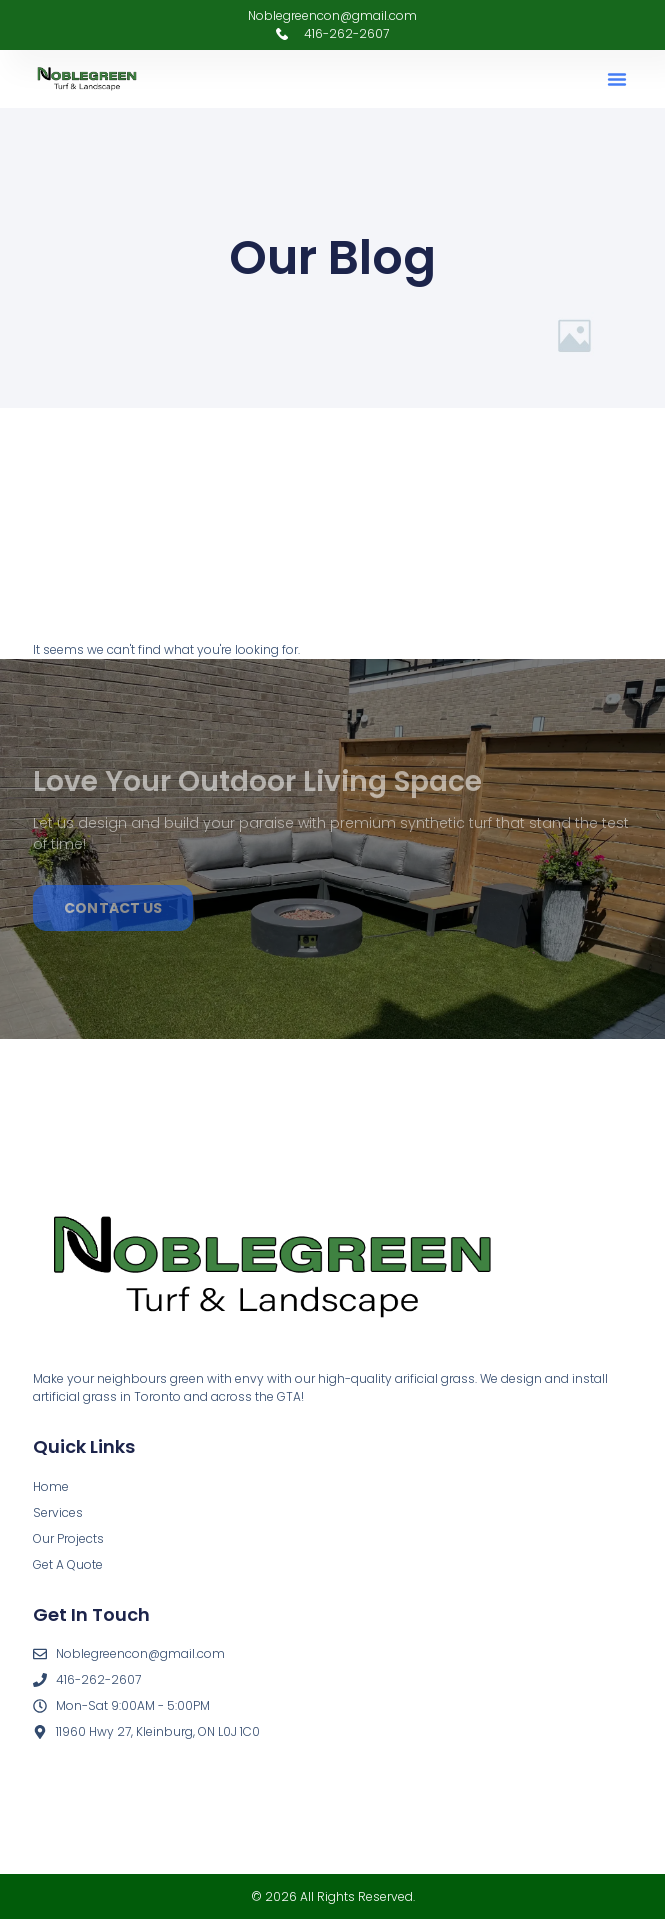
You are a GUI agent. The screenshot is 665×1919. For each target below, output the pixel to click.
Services (58, 1512)
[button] (617, 79)
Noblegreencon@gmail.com (332, 15)
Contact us (113, 908)
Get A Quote (68, 1564)
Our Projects (68, 1538)
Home (51, 1486)
